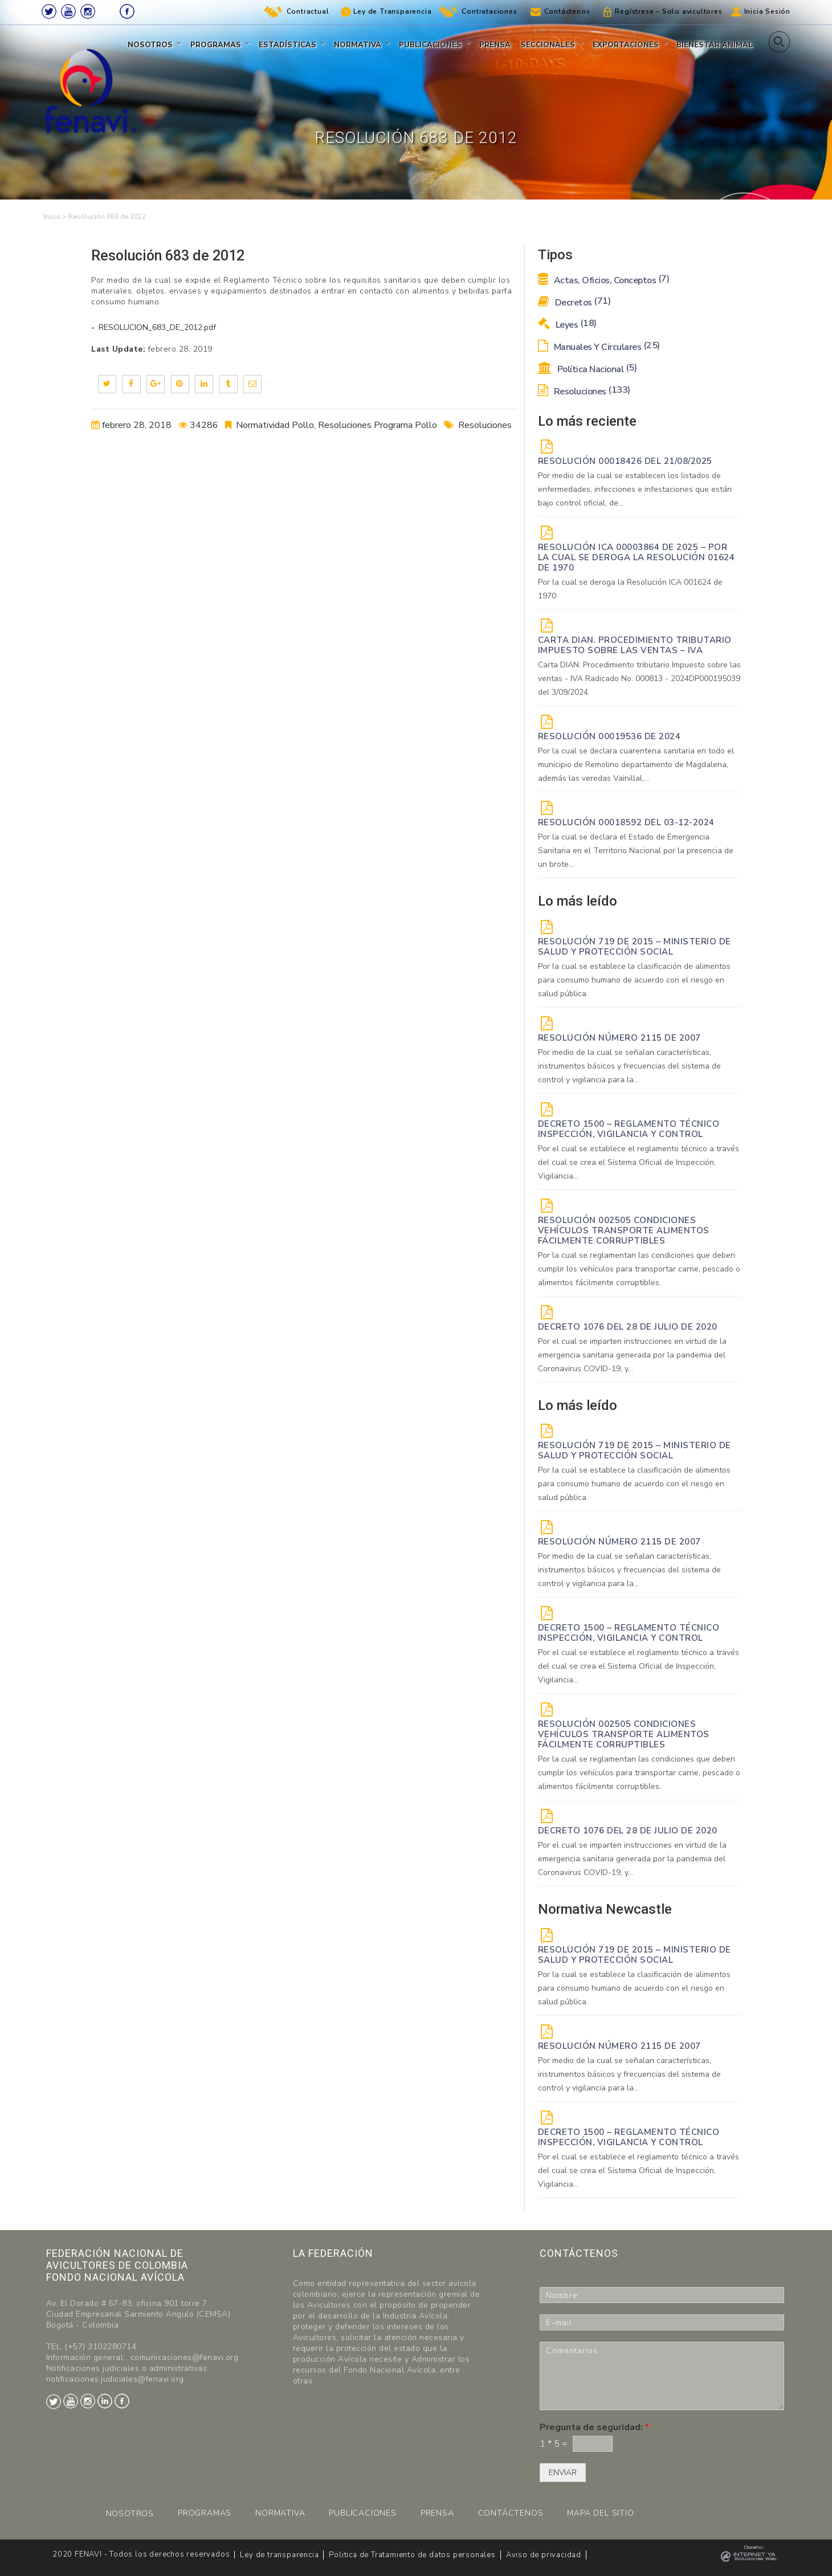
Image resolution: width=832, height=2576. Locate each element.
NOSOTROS (130, 2513)
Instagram (87, 11)
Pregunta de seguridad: (594, 2428)
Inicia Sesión (767, 11)
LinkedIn (107, 11)
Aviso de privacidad (543, 2555)
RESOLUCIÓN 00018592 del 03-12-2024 (626, 822)
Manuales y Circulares (599, 347)
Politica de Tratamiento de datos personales (412, 2555)
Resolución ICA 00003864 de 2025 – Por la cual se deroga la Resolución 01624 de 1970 (636, 557)
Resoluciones (485, 425)
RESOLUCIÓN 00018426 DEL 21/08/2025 (625, 461)
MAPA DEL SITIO (600, 2513)
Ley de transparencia (279, 2555)
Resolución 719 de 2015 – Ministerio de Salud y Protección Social (634, 946)
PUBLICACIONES (362, 2513)
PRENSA (437, 2513)
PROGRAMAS (204, 2513)
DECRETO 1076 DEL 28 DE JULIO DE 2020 (627, 1326)
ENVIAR (563, 2472)
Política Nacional (587, 369)
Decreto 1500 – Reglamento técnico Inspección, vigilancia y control (629, 1129)
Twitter (49, 11)
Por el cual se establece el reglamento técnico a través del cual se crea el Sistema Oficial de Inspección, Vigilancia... (638, 1162)
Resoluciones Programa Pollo (377, 425)
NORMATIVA (280, 2513)
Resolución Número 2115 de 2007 (619, 1038)
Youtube (68, 11)
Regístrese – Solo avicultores (668, 11)
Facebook (127, 11)
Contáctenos (567, 11)
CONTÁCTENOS (511, 2513)
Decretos (574, 302)
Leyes (567, 325)
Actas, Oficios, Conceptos (604, 280)
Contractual (308, 11)
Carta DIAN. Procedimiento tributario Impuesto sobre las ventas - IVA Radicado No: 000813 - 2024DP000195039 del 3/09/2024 (639, 678)
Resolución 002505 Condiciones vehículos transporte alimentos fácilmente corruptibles (623, 1230)
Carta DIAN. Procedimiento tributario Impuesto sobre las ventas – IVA (635, 645)
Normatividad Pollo (275, 425)
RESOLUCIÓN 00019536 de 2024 (609, 736)
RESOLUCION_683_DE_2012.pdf (156, 327)
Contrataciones (489, 11)
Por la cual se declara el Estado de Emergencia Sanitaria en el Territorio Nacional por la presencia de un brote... (635, 851)
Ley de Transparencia (392, 11)
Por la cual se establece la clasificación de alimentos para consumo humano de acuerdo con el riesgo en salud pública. (634, 980)
